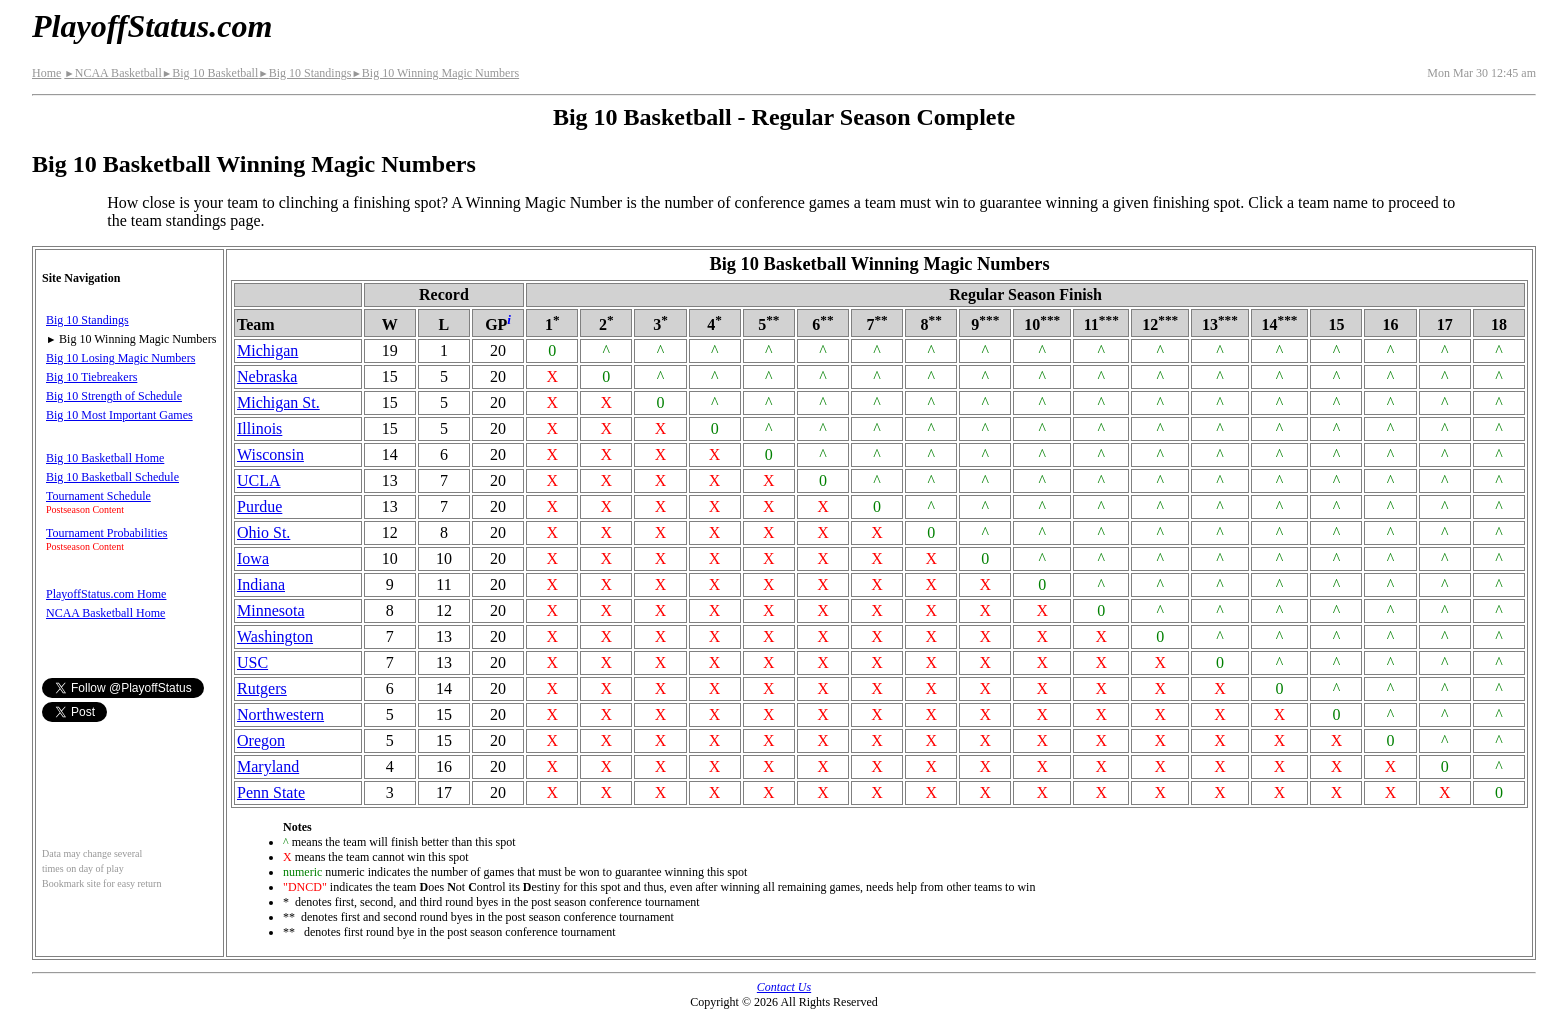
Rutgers (262, 688)
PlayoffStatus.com (152, 26)
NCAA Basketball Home (105, 613)
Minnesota (271, 610)
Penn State (271, 792)
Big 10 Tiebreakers (91, 377)
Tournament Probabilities (106, 533)
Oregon (261, 740)
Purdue (259, 506)
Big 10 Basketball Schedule (112, 477)
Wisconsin (270, 454)
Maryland (268, 766)
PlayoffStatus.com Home (106, 594)
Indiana (261, 584)
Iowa (253, 558)
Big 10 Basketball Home (105, 458)
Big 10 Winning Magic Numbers (435, 73)
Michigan (267, 350)
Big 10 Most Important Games (119, 415)
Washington (275, 636)
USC (252, 662)
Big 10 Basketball (210, 73)
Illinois (259, 428)
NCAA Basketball (112, 73)
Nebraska (267, 376)
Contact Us (784, 987)
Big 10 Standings (304, 73)
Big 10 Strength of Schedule (114, 396)
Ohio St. (263, 532)
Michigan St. (278, 402)
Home (46, 73)
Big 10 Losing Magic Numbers (120, 358)
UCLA (259, 480)
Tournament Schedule (98, 496)
